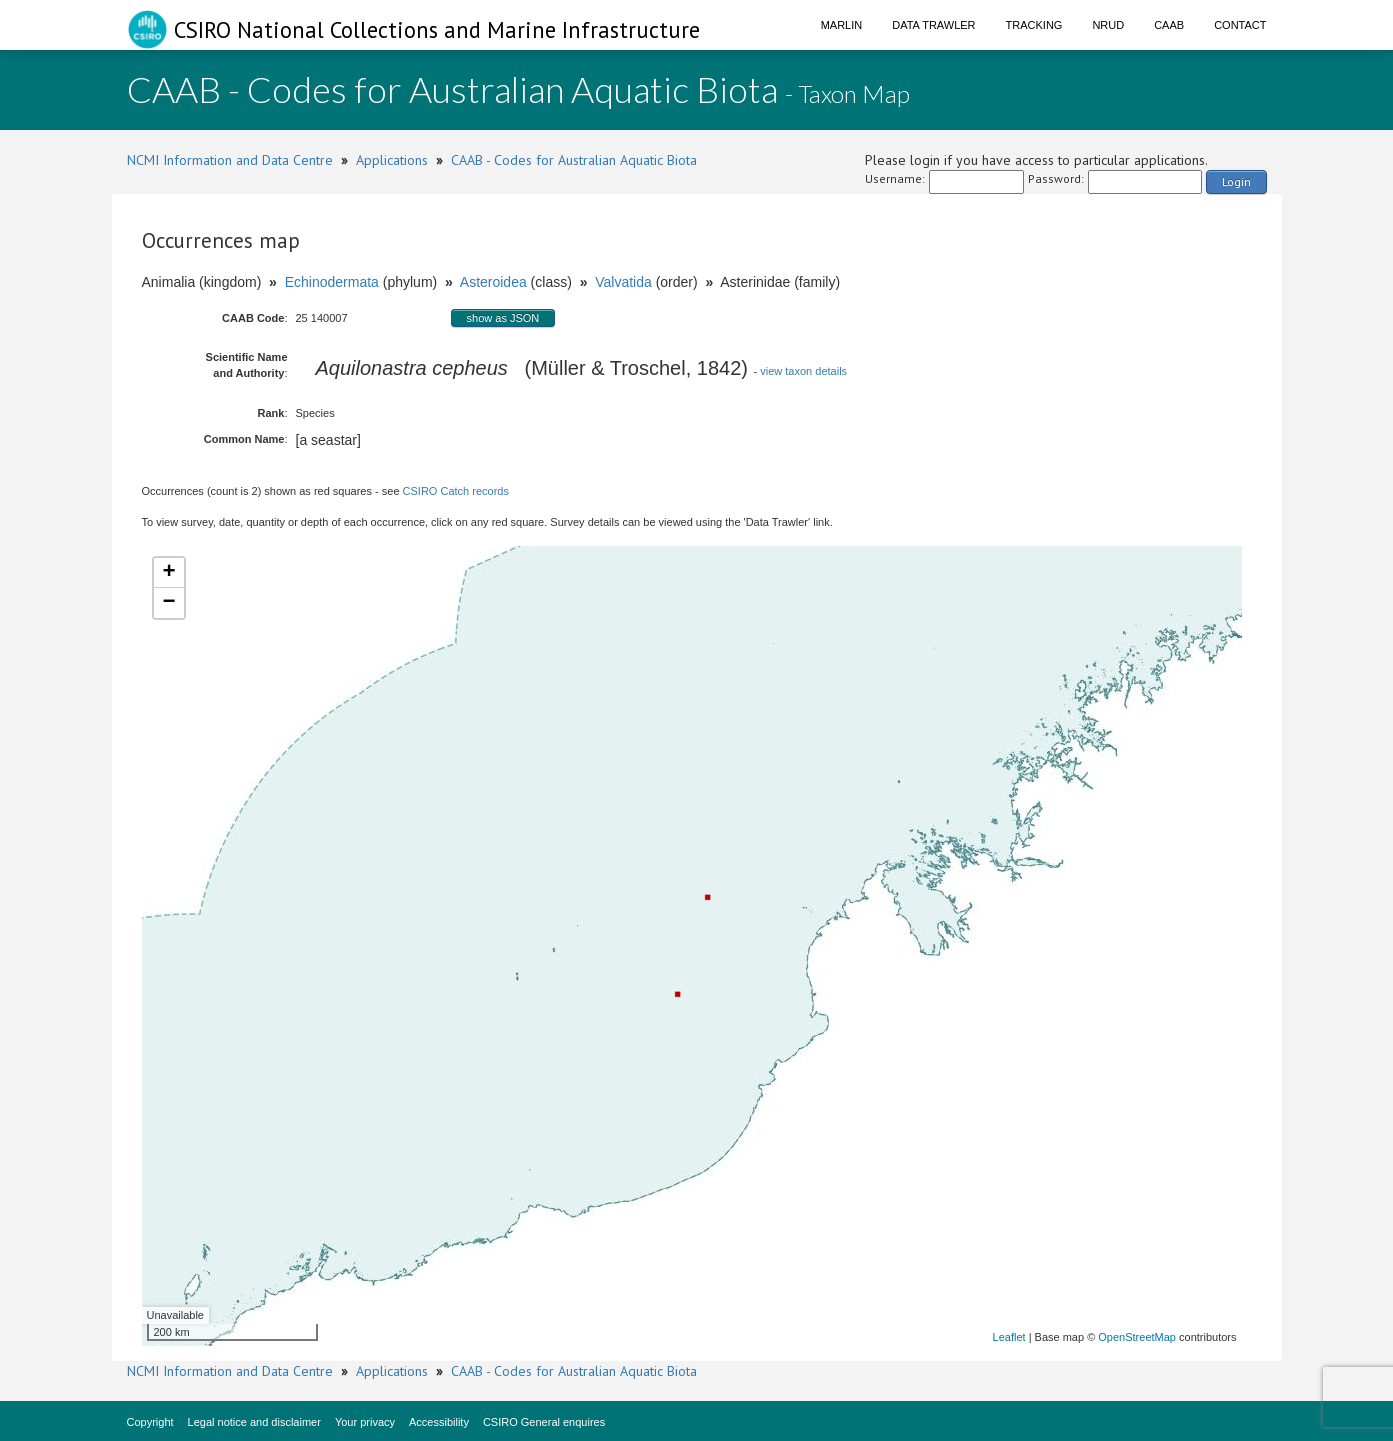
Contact (1240, 25)
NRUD (1108, 25)
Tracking (1034, 25)
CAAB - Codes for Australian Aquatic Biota (574, 160)
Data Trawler (933, 25)
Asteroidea (493, 282)
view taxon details (803, 371)
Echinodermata (332, 282)
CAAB (1169, 25)
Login (1236, 181)
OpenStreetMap (1137, 1337)
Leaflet (1009, 1337)
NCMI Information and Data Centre (230, 160)
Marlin (842, 25)
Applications (392, 160)
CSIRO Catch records (456, 491)
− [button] (168, 603)
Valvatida (623, 282)
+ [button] (168, 573)
